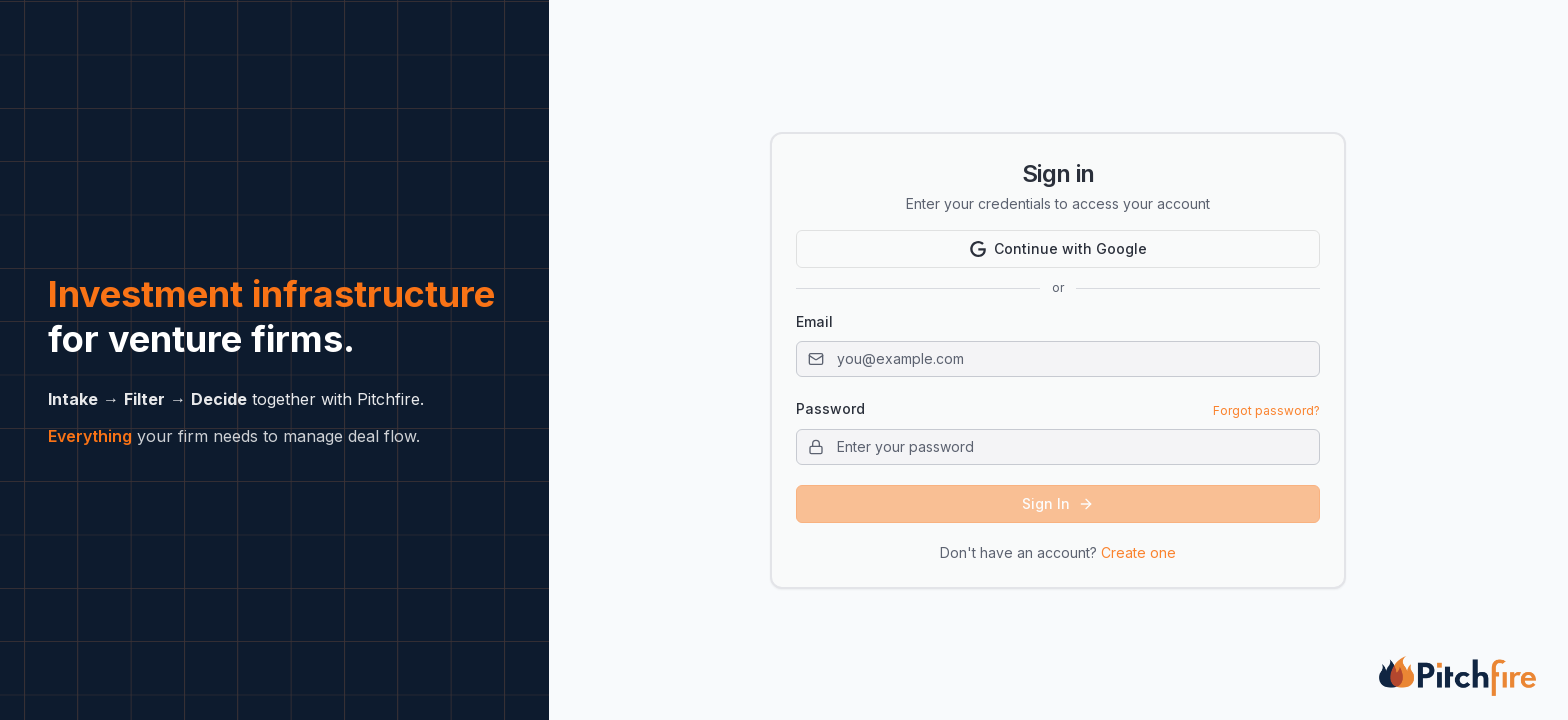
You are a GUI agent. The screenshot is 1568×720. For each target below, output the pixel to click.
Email (814, 321)
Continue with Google (1058, 248)
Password (830, 409)
